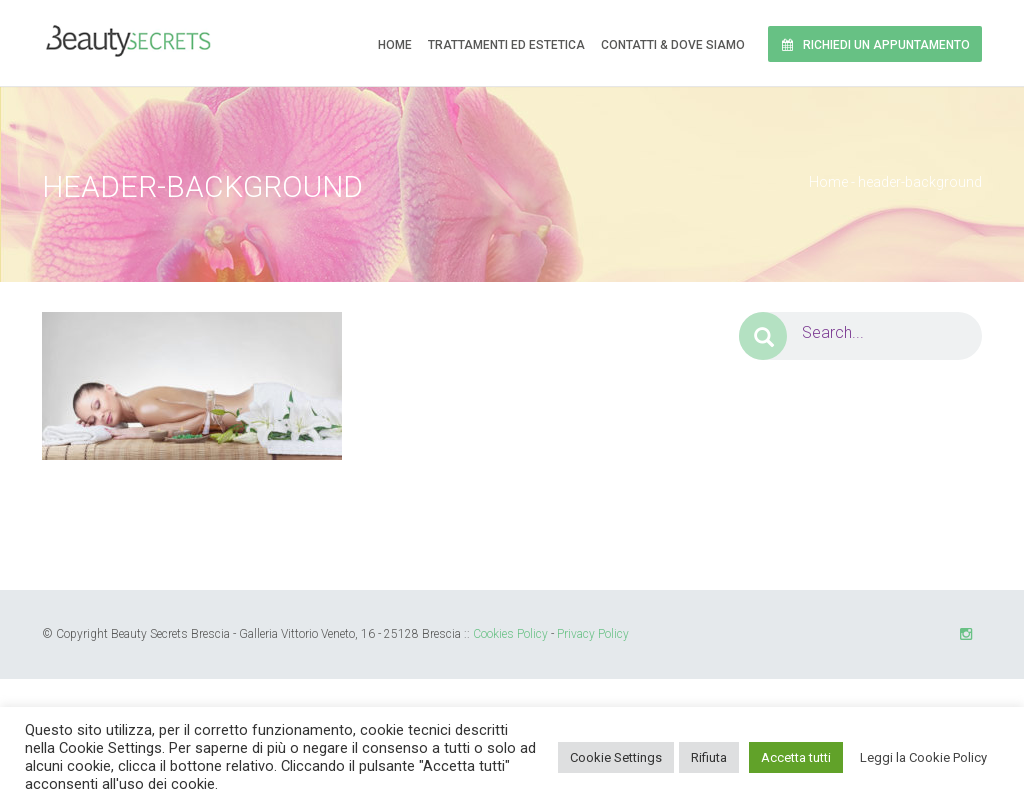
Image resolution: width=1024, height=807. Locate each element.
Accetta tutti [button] (796, 757)
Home (395, 45)
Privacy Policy (593, 634)
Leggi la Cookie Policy (923, 757)
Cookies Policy (510, 634)
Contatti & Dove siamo (673, 45)
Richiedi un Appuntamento (875, 45)
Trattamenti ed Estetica (506, 45)
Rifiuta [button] (709, 757)
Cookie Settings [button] (616, 757)
